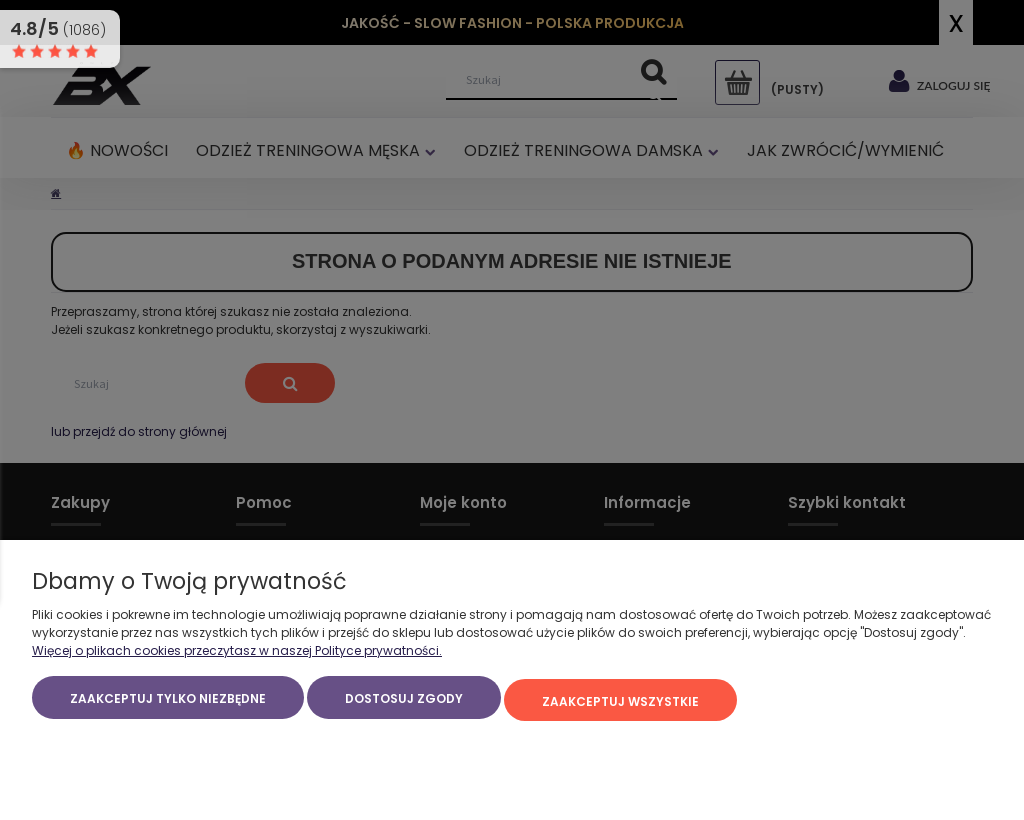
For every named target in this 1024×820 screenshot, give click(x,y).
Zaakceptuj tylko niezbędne (168, 704)
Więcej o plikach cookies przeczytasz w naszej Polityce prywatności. (237, 656)
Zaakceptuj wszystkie (620, 704)
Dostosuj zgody (404, 704)
